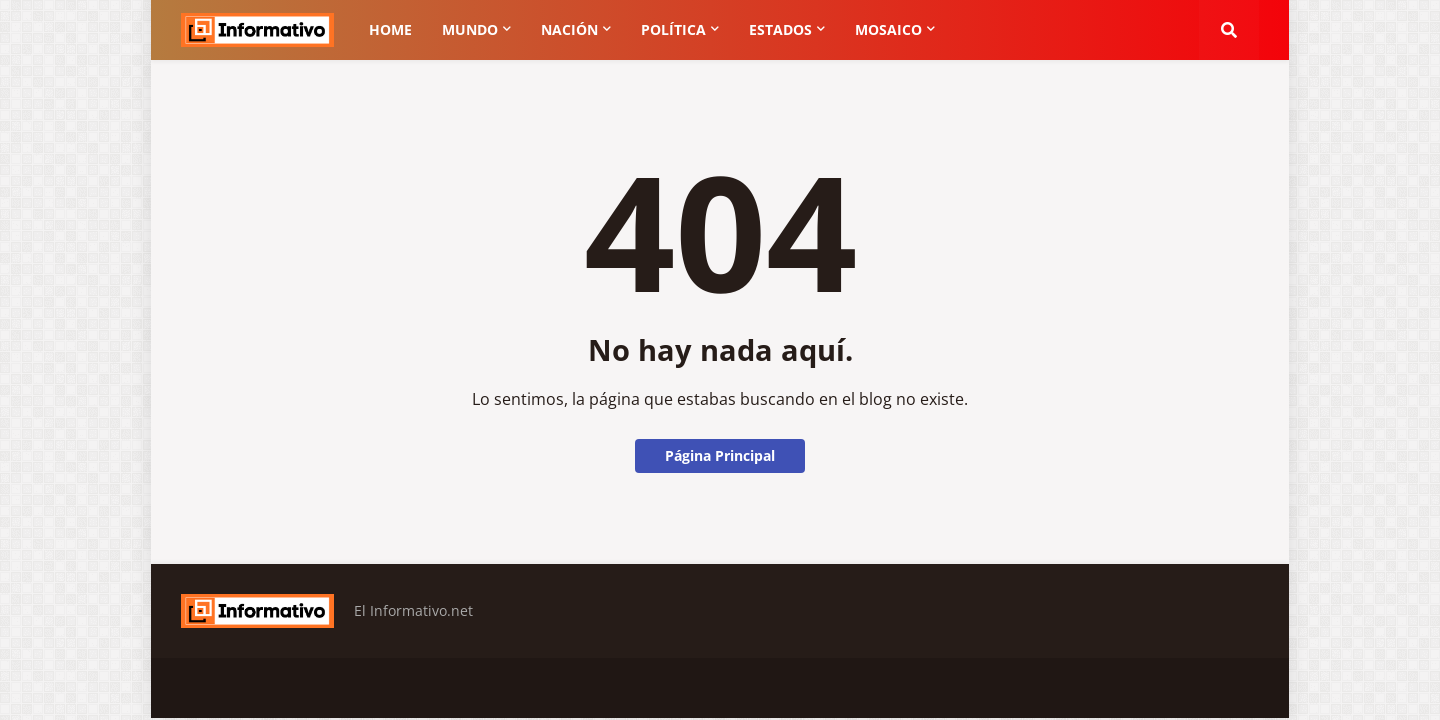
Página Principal (720, 455)
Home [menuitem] (390, 29)
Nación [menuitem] (569, 29)
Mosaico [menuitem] (888, 29)
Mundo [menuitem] (470, 29)
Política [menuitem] (673, 29)
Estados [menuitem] (780, 29)
